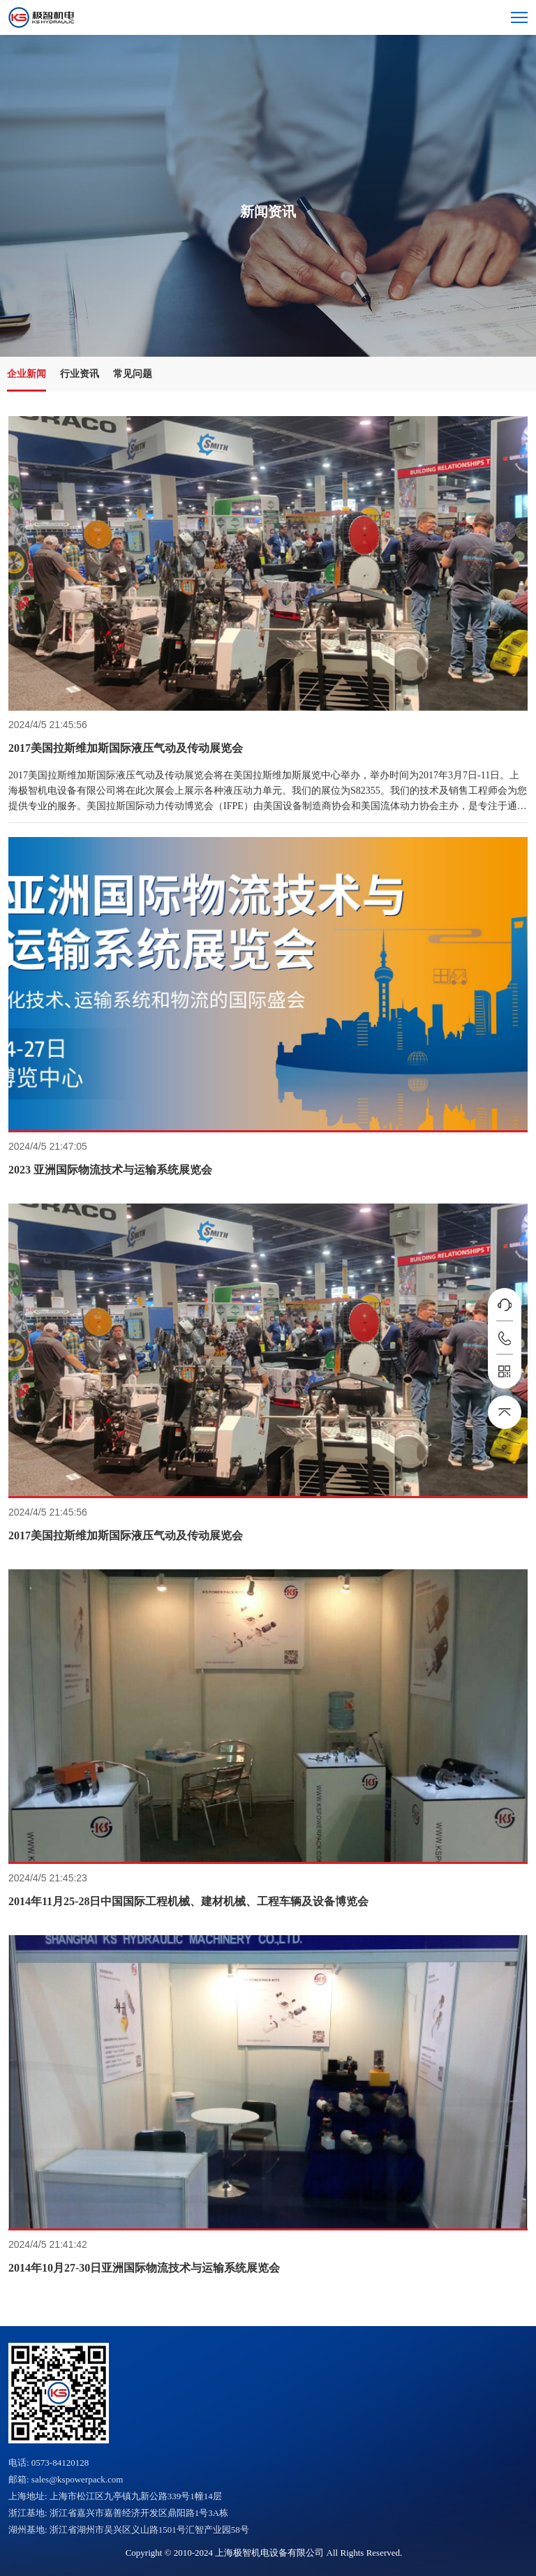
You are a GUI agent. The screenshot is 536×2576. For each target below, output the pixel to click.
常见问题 (132, 374)
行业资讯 (79, 374)
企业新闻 (26, 374)
